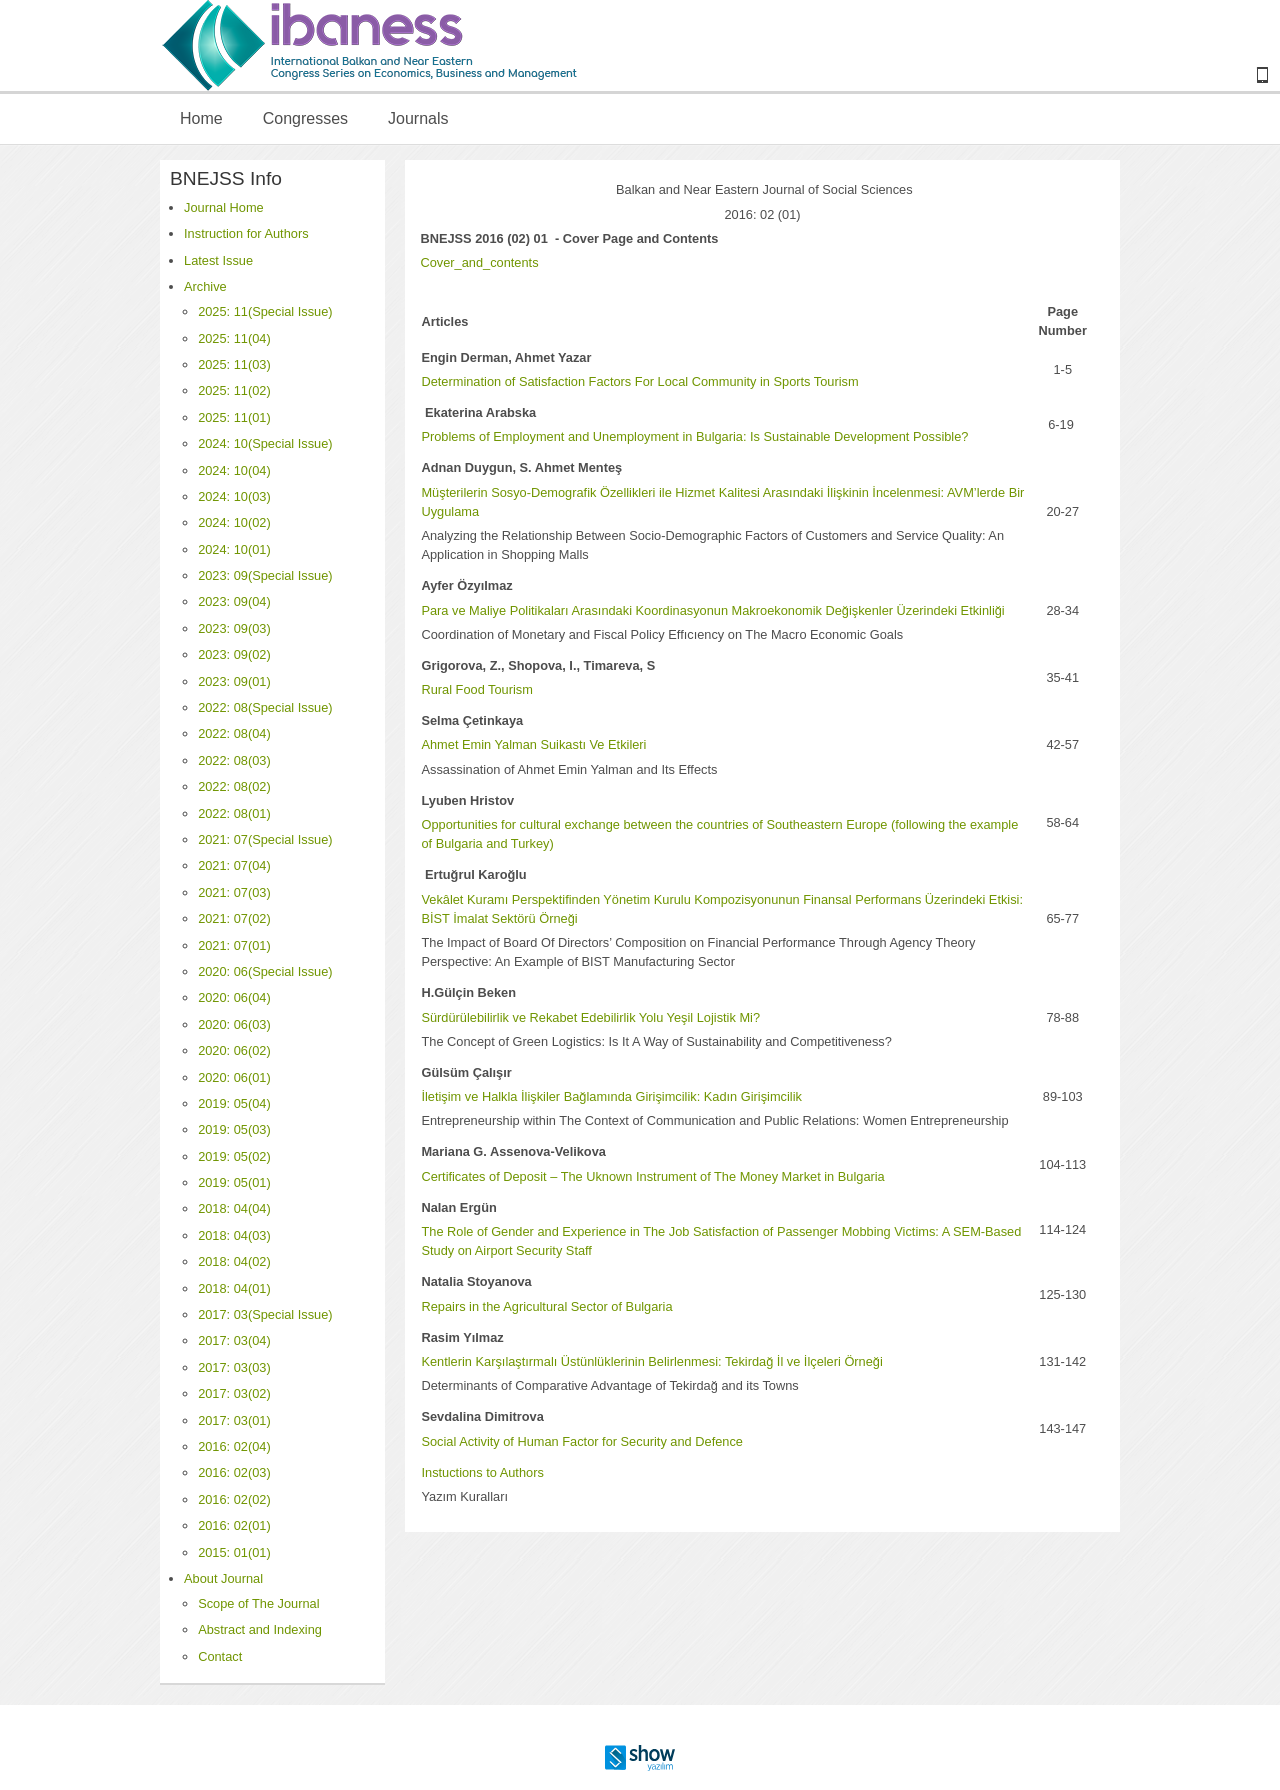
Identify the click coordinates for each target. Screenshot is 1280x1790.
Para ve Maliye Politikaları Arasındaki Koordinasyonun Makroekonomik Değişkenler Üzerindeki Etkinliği (712, 610)
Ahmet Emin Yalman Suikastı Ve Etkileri (533, 744)
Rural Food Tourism (476, 689)
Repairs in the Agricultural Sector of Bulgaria (546, 1306)
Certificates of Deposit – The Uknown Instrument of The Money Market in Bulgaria (652, 1176)
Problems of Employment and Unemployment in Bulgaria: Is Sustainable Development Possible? (694, 436)
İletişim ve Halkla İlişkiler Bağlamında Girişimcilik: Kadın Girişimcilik (611, 1096)
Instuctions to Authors (482, 1472)
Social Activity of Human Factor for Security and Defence (581, 1441)
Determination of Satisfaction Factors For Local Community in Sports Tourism (639, 381)
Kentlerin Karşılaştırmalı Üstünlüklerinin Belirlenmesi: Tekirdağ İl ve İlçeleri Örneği (651, 1361)
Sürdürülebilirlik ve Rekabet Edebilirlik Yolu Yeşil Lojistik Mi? (590, 1017)
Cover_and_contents (479, 262)
